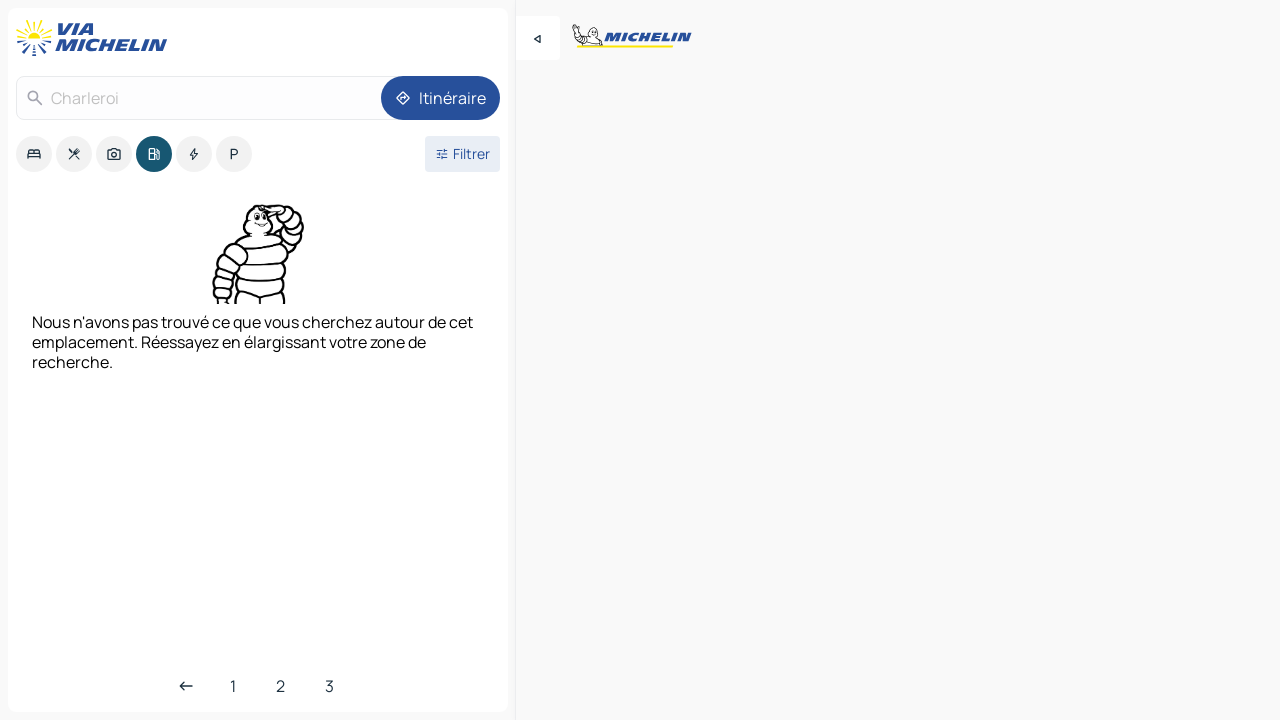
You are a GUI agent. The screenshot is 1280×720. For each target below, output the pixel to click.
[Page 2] (280, 686)
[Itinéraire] (440, 98)
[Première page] (233, 686)
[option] (34, 154)
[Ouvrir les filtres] (462, 154)
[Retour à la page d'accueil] (96, 38)
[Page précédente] (186, 686)
